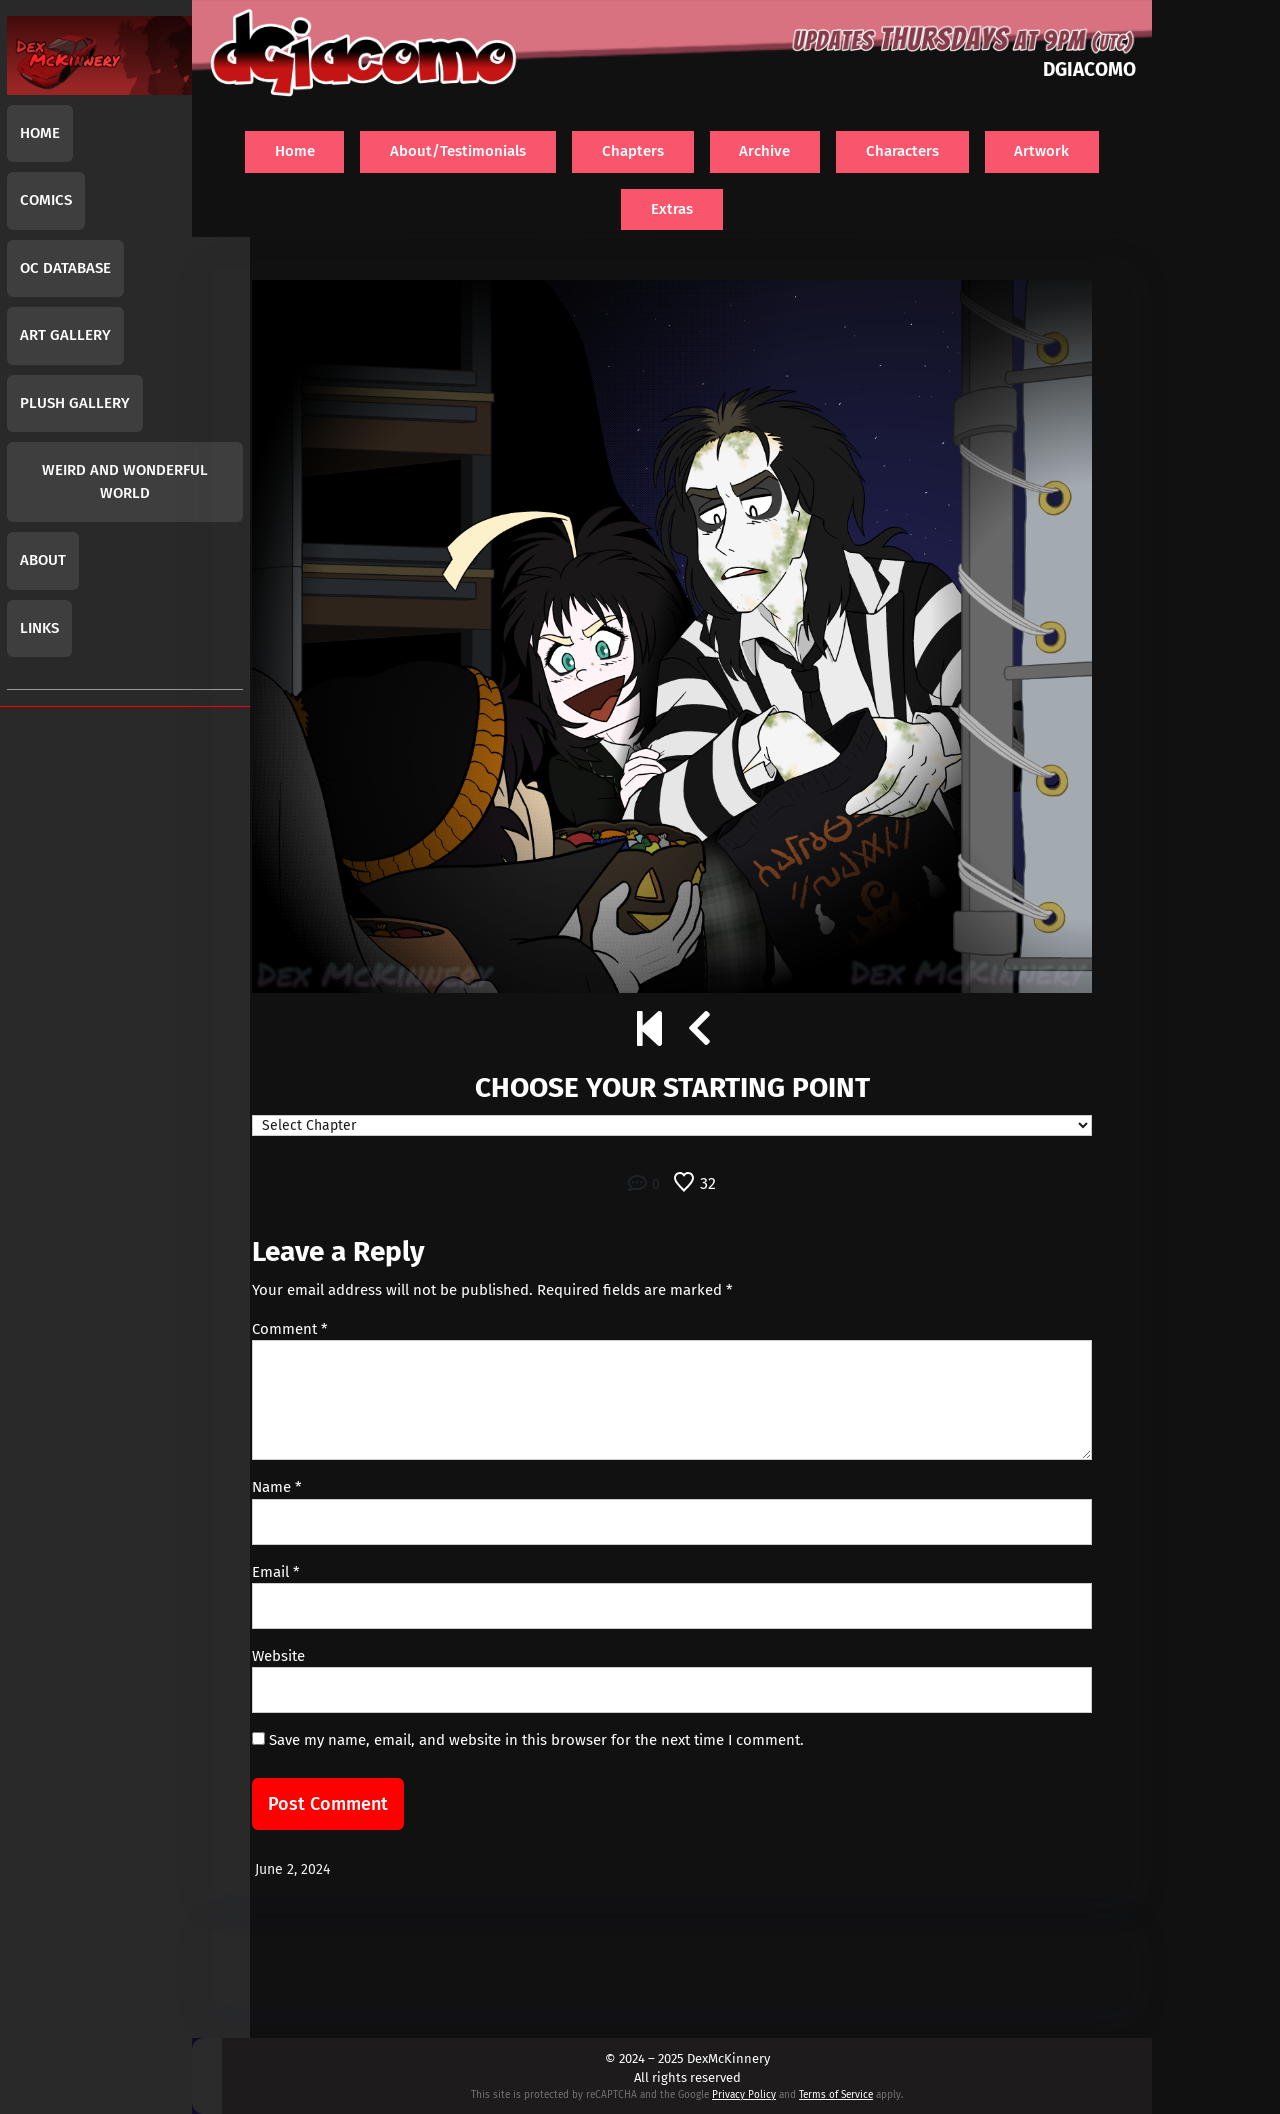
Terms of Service (836, 2095)
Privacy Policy (744, 2095)
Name (277, 1487)
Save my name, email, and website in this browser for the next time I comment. (536, 1740)
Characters (902, 151)
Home (295, 151)
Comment (290, 1329)
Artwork (1041, 151)
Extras (672, 209)
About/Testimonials (458, 151)
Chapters (633, 151)
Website (278, 1656)
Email (276, 1572)
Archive (764, 151)
